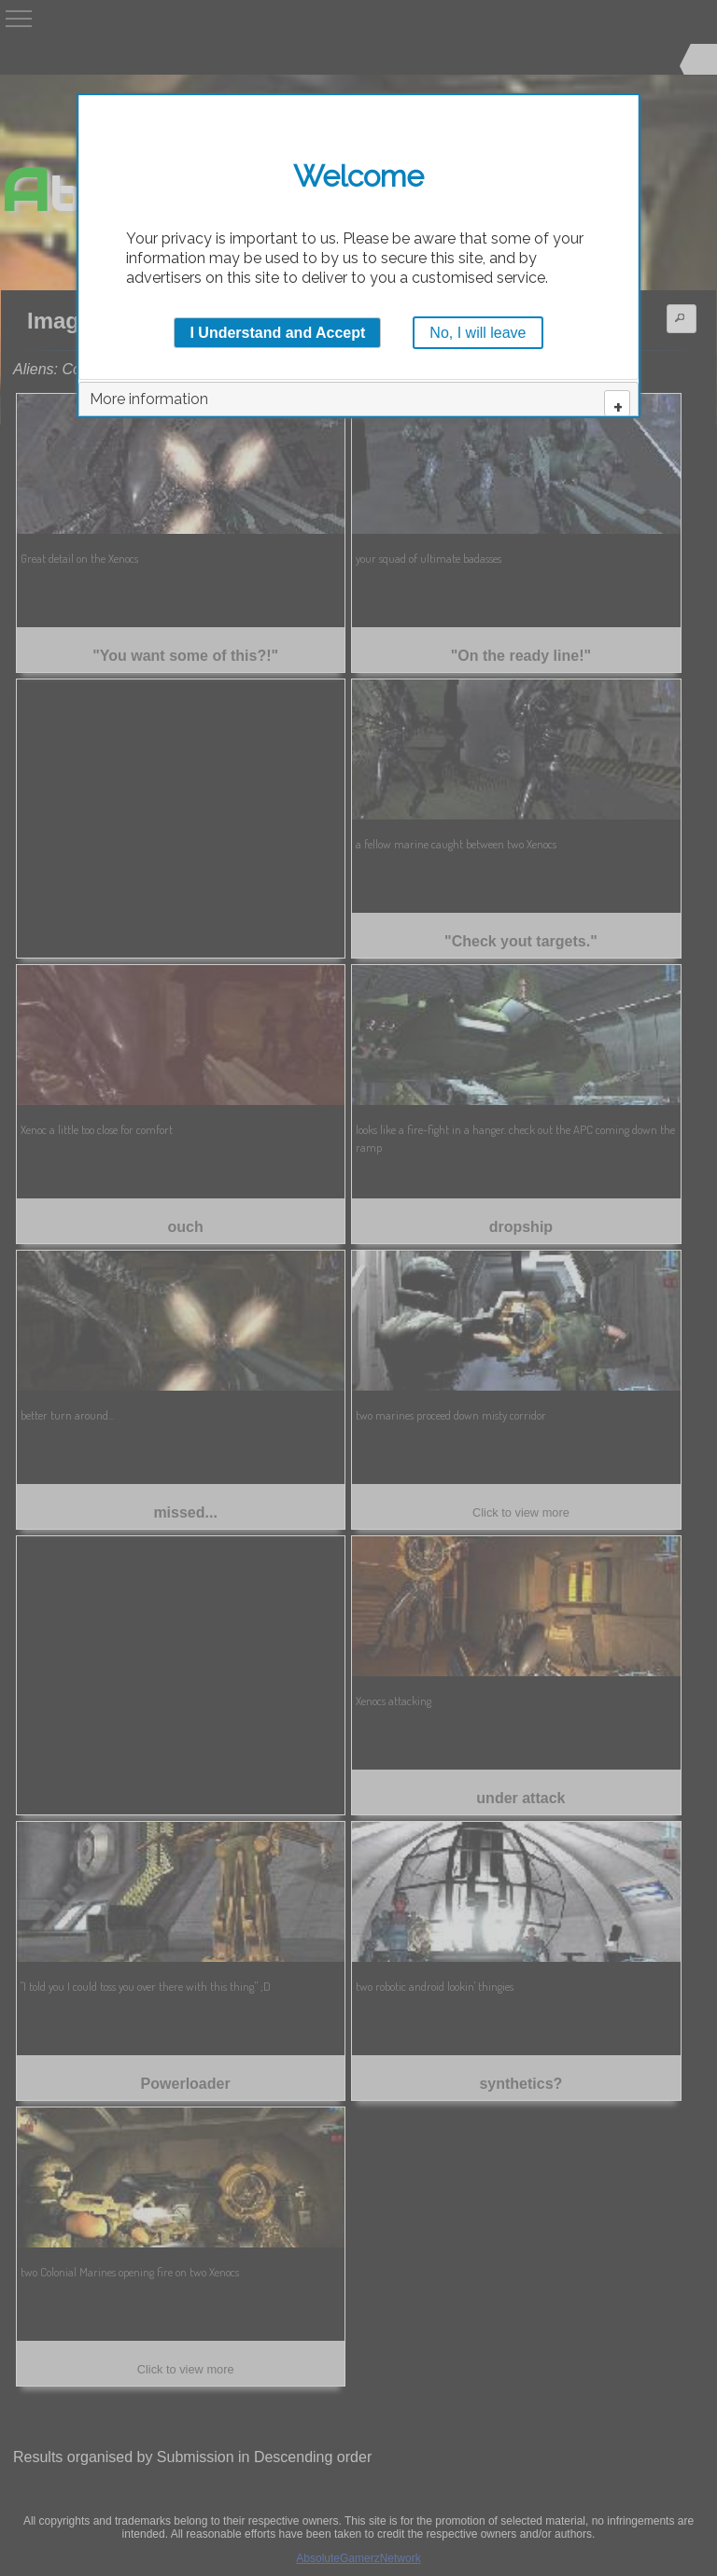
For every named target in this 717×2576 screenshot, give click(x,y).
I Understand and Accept (277, 333)
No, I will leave (477, 333)
